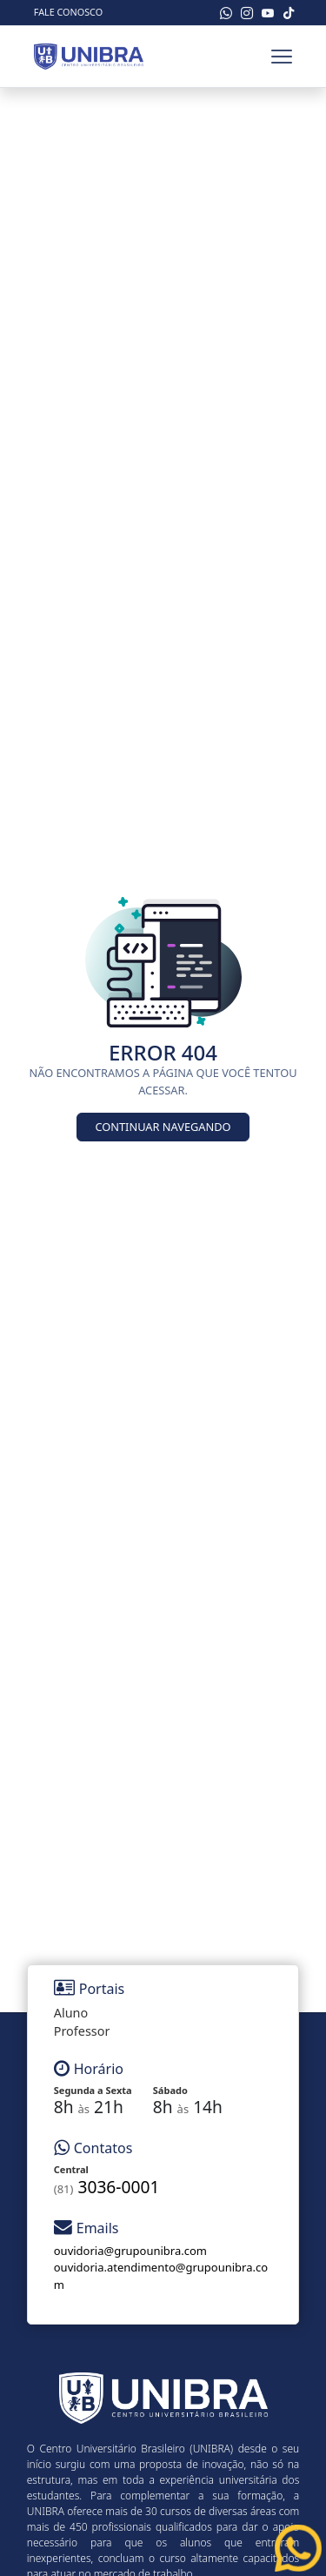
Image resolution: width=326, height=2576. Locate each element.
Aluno (71, 2012)
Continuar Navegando (162, 1126)
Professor (82, 2031)
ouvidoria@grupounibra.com (130, 2250)
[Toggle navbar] (281, 56)
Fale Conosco (68, 11)
